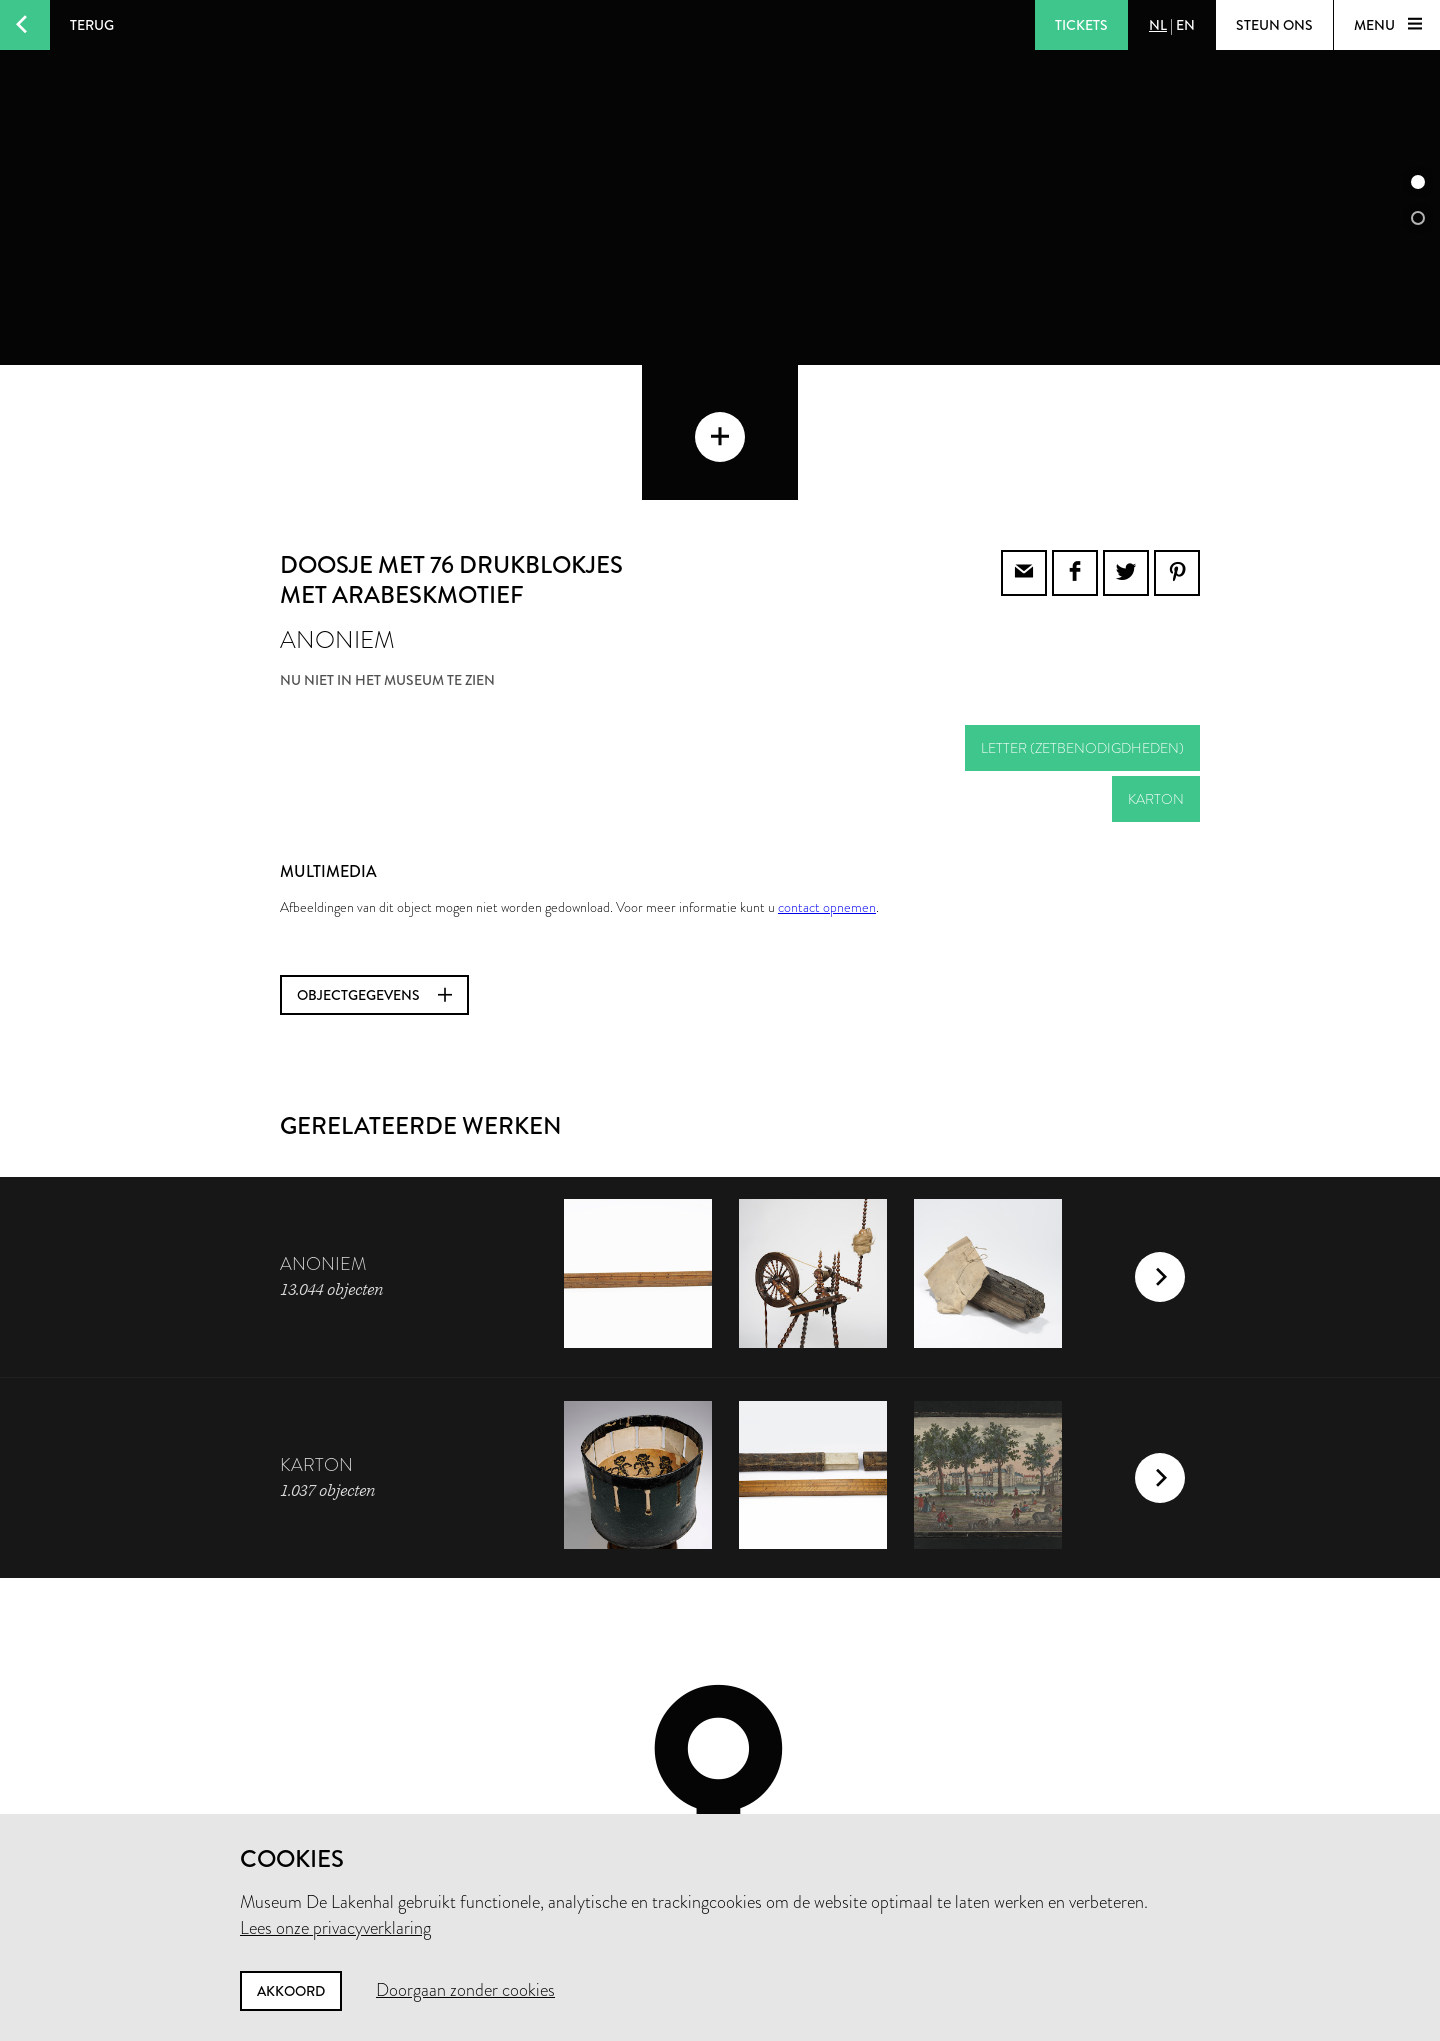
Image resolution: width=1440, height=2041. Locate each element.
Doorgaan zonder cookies (465, 1990)
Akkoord (291, 1991)
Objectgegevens (374, 860)
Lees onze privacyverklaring (335, 1928)
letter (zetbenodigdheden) (1082, 613)
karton (1156, 664)
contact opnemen (827, 772)
